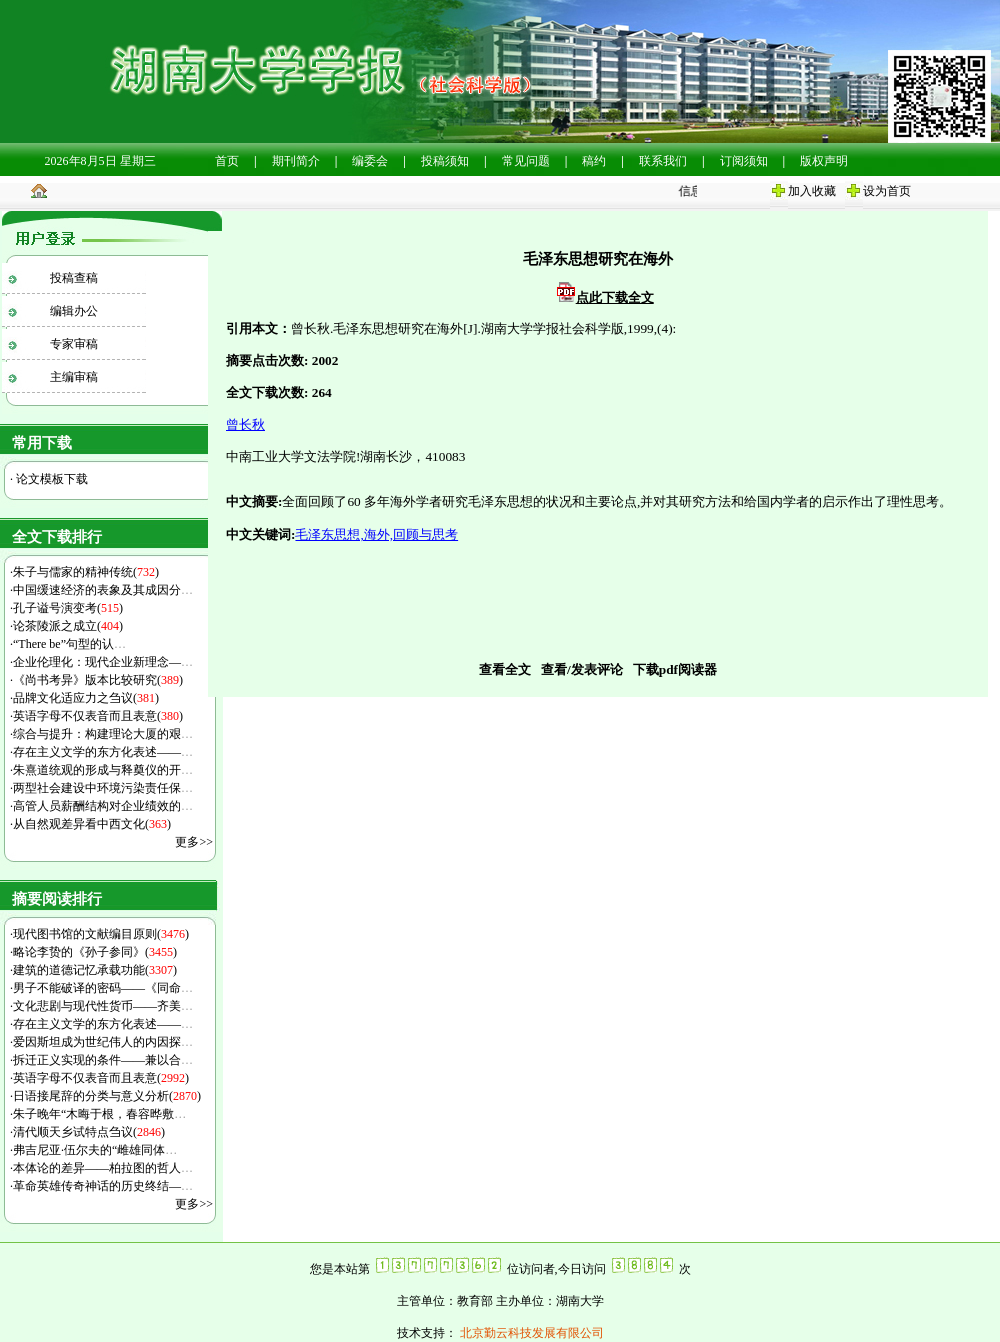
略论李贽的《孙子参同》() (95, 952)
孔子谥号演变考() (68, 608)
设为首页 (887, 191)
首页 (227, 161)
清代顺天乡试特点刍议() (89, 1132)
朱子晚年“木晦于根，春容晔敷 (99, 1114)
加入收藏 (812, 191)
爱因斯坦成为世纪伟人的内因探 (103, 1042)
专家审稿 (74, 344)
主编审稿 (74, 377)
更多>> (194, 842)
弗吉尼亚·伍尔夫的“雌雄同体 (95, 1150)
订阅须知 (744, 161)
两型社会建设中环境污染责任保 (103, 788)
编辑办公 (74, 311)
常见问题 (526, 161)
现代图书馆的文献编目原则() (101, 934)
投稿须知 (445, 161)
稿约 (594, 161)
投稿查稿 (74, 278)
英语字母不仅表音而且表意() (98, 716)
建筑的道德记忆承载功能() (95, 970)
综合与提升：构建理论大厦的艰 (103, 734)
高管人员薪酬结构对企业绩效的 (103, 806)
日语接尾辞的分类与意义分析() (107, 1096)
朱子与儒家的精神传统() (86, 572)
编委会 (370, 161)
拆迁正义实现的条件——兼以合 (103, 1060)
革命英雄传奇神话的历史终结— (103, 1186)
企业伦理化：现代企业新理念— (103, 662)
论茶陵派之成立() (68, 626)
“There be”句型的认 (69, 644)
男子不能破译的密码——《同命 (103, 988)
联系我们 (663, 161)
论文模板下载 (50, 479)
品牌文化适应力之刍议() (86, 698)
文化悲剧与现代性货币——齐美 (103, 1006)
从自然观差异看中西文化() (92, 824)
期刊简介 (296, 161)
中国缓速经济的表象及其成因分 (103, 590)
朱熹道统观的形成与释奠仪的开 (103, 770)
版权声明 (824, 161)
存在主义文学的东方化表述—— (103, 752)
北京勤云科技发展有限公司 (530, 1333)
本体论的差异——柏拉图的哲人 (103, 1168)
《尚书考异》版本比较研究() (98, 680)
